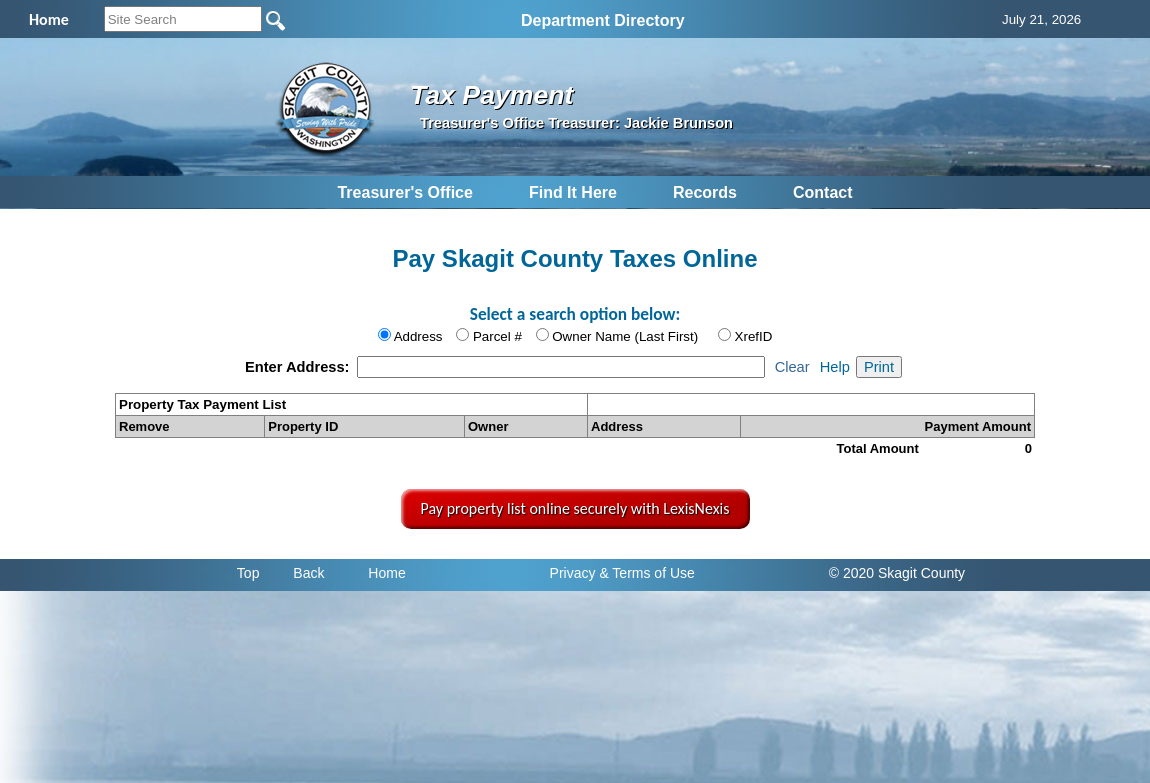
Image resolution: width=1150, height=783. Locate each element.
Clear (792, 367)
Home (386, 573)
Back (308, 573)
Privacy (573, 573)
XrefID (754, 336)
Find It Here (573, 192)
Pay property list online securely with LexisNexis (575, 508)
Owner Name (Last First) (625, 336)
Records (705, 192)
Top (248, 573)
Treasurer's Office (404, 192)
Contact (823, 192)
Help (835, 367)
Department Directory (603, 20)
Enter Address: (299, 367)
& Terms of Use (646, 573)
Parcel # (497, 336)
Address (418, 336)
